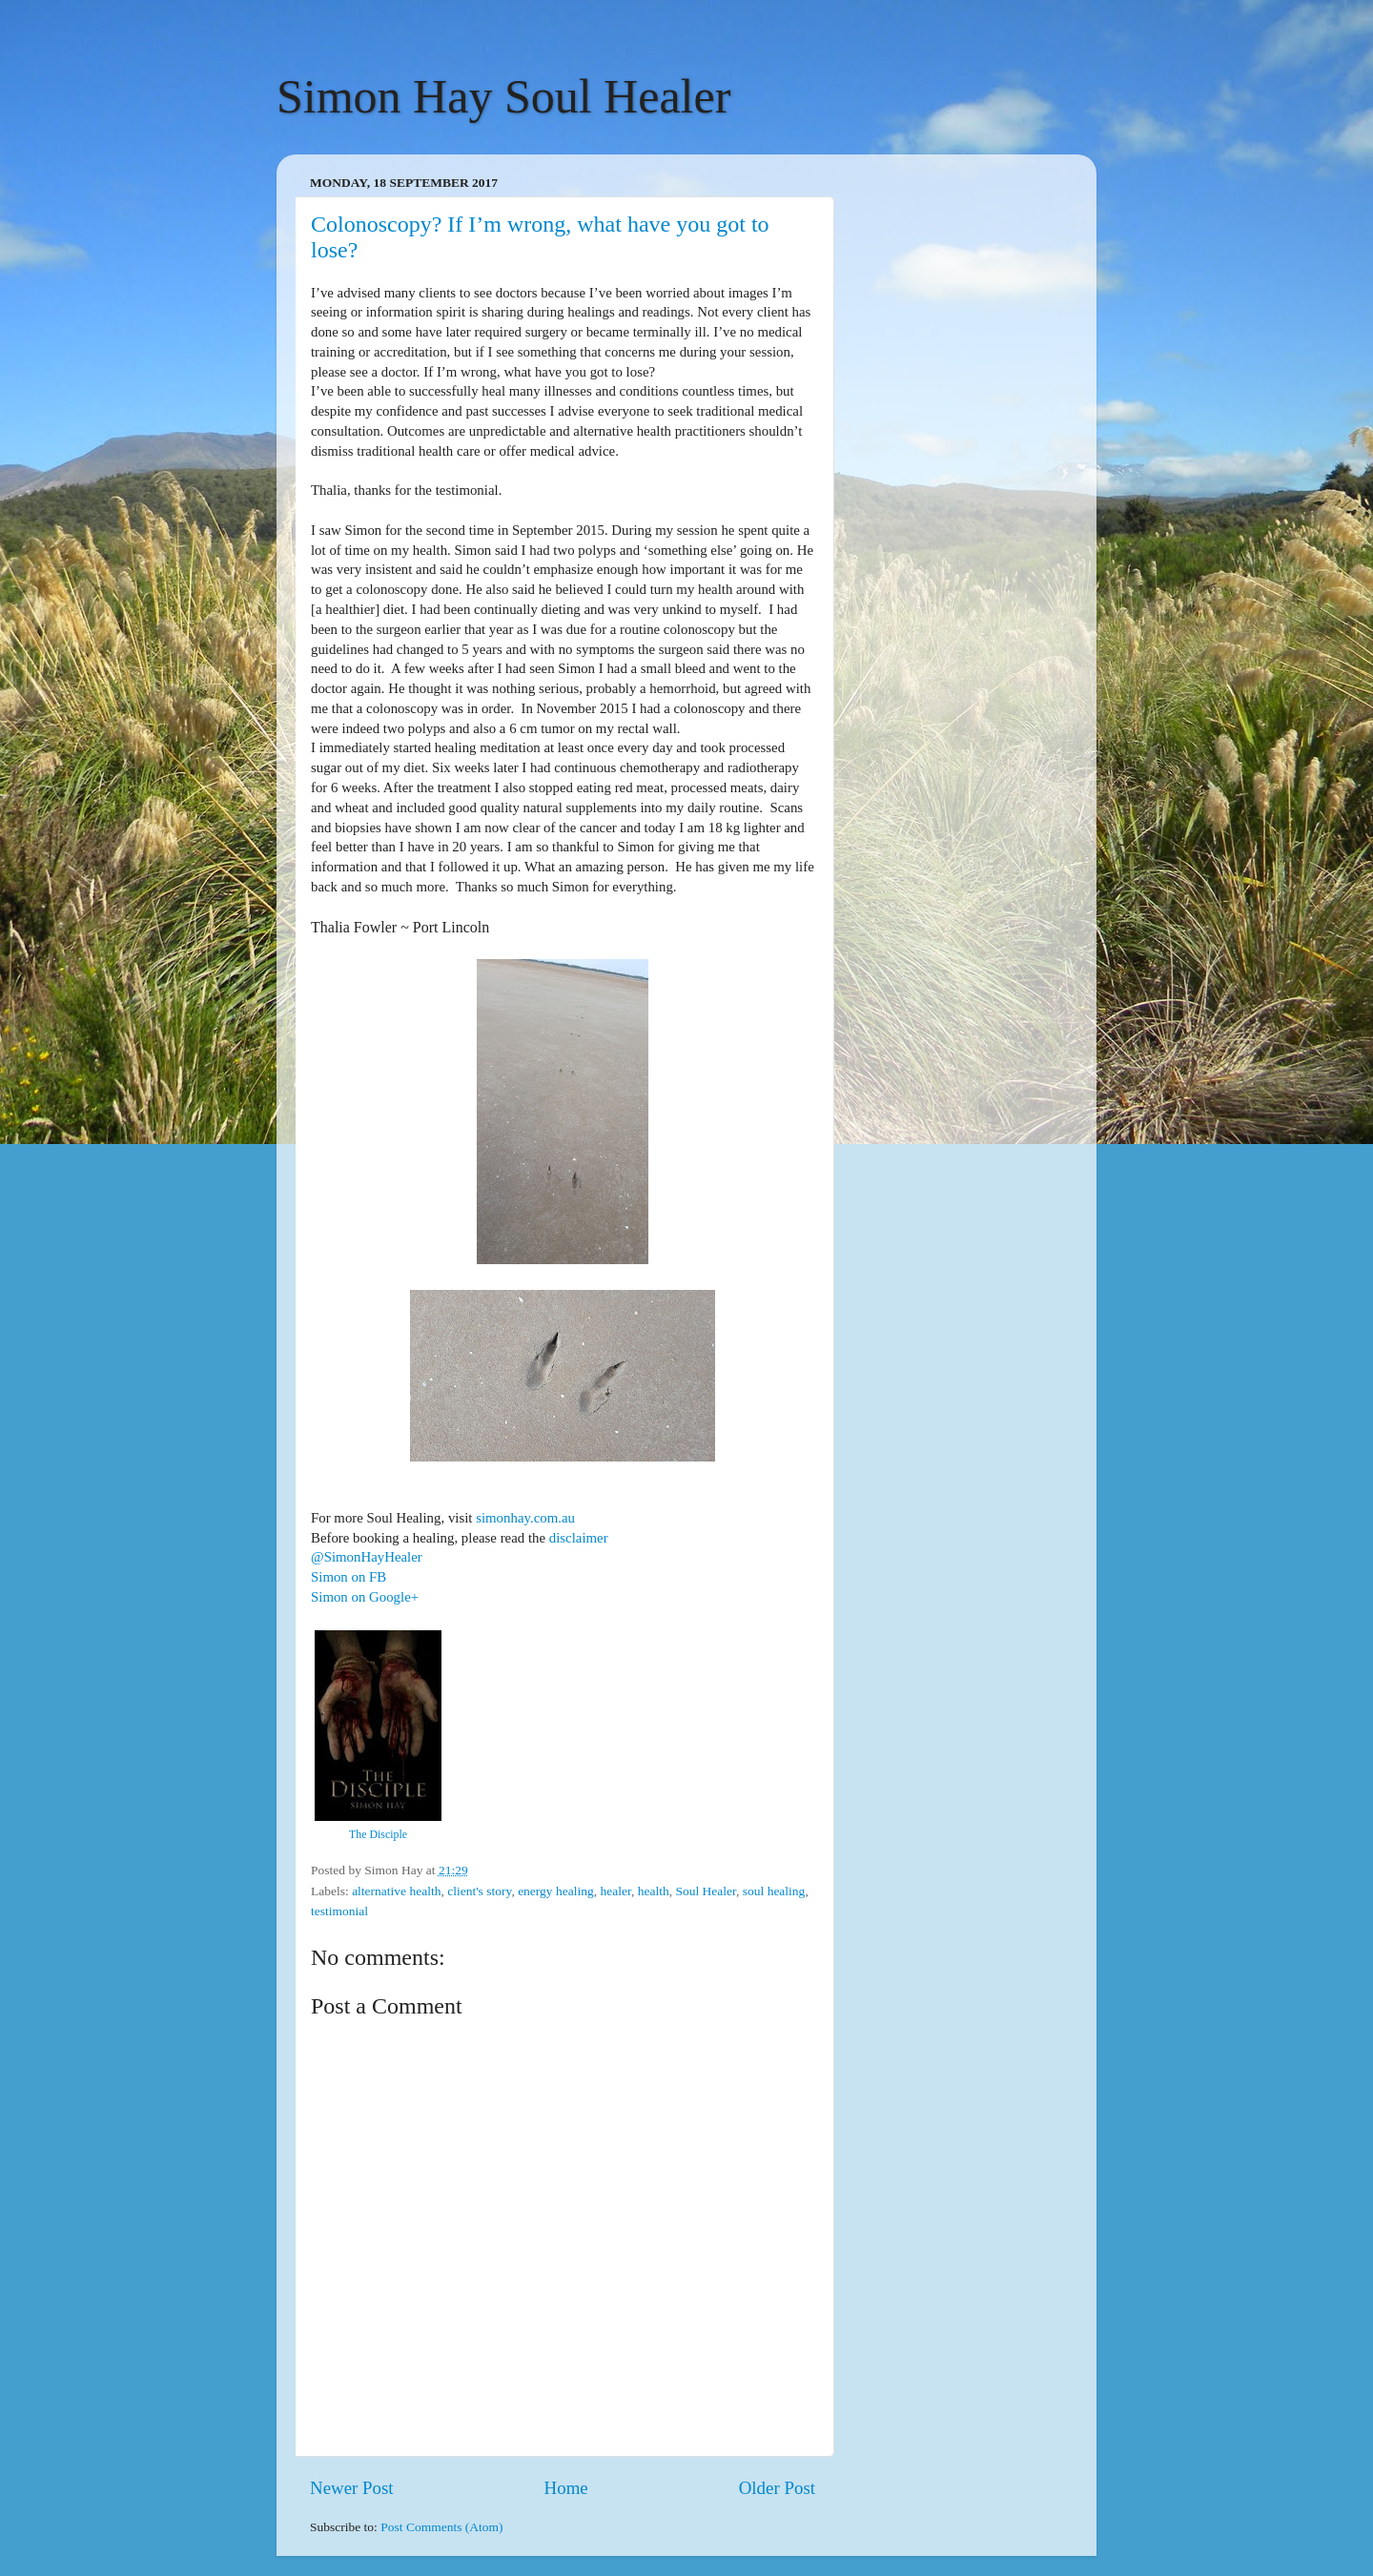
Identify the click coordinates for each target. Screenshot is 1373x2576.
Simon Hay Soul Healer (503, 96)
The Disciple (378, 1834)
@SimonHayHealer (366, 1556)
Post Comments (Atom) (441, 2527)
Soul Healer (705, 1891)
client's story (479, 1891)
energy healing (556, 1891)
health (653, 1891)
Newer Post (352, 2488)
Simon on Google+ (365, 1597)
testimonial (339, 1911)
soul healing (774, 1891)
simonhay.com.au (525, 1517)
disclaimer (578, 1537)
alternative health (396, 1891)
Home (566, 2488)
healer (615, 1891)
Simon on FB (348, 1576)
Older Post (777, 2488)
